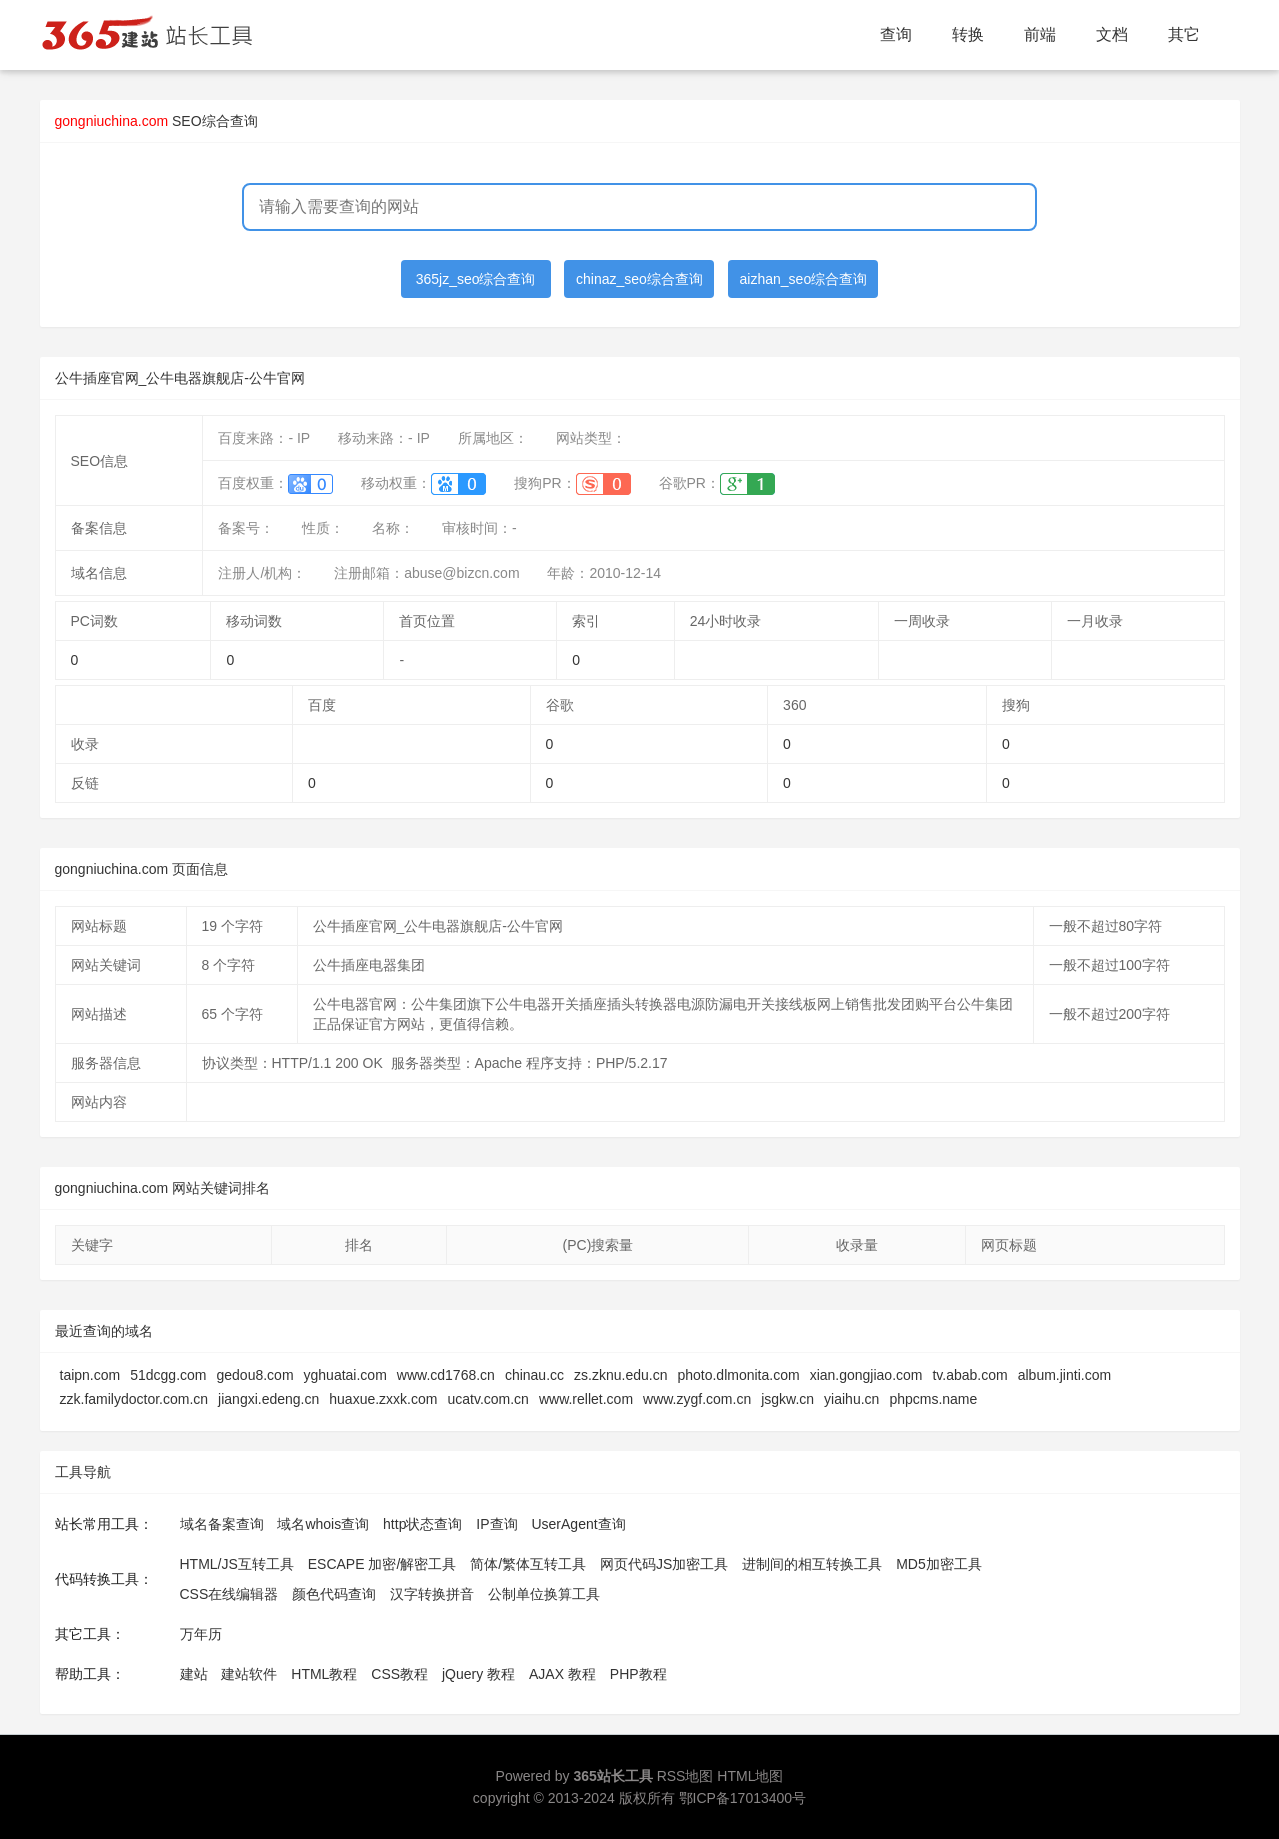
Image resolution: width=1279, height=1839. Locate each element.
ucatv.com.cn (487, 1399)
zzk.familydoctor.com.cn (134, 1399)
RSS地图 (685, 1776)
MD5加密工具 (939, 1564)
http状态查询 (422, 1524)
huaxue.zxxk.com (383, 1399)
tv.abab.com (969, 1375)
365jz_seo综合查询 (476, 279)
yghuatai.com (345, 1375)
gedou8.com (254, 1375)
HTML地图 (750, 1776)
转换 (968, 34)
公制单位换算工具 (544, 1594)
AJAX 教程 (562, 1674)
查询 (896, 34)
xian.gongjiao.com (866, 1375)
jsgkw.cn (787, 1399)
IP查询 (496, 1524)
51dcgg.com (168, 1375)
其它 (1184, 34)
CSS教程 (399, 1674)
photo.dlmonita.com (738, 1375)
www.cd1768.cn (446, 1375)
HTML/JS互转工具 (237, 1564)
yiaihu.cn (851, 1399)
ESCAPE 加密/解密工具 (382, 1564)
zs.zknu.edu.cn (620, 1375)
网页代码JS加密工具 (664, 1564)
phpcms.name (933, 1399)
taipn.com (90, 1375)
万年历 (201, 1634)
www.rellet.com (586, 1399)
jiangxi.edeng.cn (268, 1399)
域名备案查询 (222, 1524)
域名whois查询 (323, 1524)
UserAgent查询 (578, 1524)
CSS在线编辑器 (229, 1594)
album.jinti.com (1064, 1375)
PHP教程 (638, 1674)
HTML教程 (324, 1674)
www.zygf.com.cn (697, 1399)
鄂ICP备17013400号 (743, 1798)
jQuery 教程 (478, 1674)
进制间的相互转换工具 (812, 1564)
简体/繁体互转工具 (528, 1564)
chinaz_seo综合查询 (639, 279)
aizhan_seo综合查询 (804, 279)
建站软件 (249, 1674)
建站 (194, 1674)
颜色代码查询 (334, 1594)
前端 (1040, 34)
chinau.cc (534, 1375)
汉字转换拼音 (432, 1594)
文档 (1112, 34)
